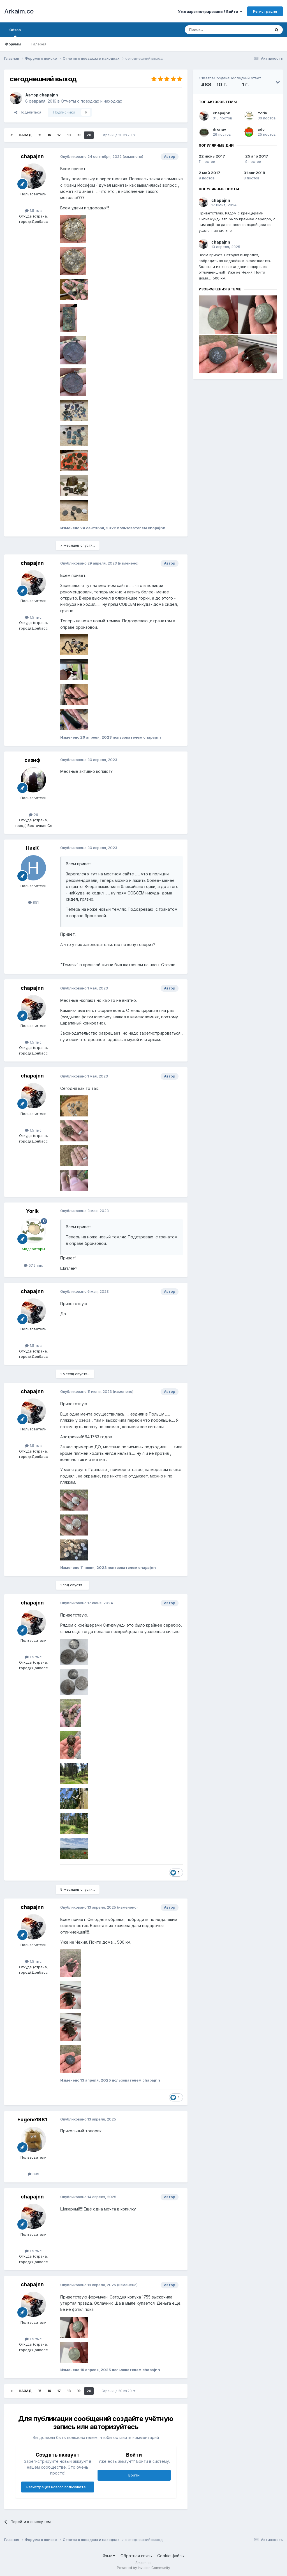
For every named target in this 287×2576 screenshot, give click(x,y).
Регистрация (265, 11)
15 (39, 135)
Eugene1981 (32, 2119)
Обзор (15, 32)
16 (49, 135)
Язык (109, 2555)
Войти (134, 2475)
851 (33, 902)
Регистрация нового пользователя (58, 2487)
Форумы (13, 44)
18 (69, 135)
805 (33, 2174)
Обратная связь (136, 2555)
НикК (32, 848)
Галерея (38, 44)
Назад (25, 135)
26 (33, 814)
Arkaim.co (19, 11)
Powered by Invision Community (143, 2568)
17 (59, 135)
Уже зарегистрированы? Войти (210, 11)
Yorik (32, 1211)
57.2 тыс (33, 1265)
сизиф (32, 760)
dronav (219, 129)
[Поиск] (215, 29)
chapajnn (48, 95)
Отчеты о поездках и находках (91, 101)
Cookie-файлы (170, 2555)
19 (78, 135)
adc (261, 129)
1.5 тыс (33, 210)
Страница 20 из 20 (118, 135)
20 (89, 135)
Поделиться (27, 112)
